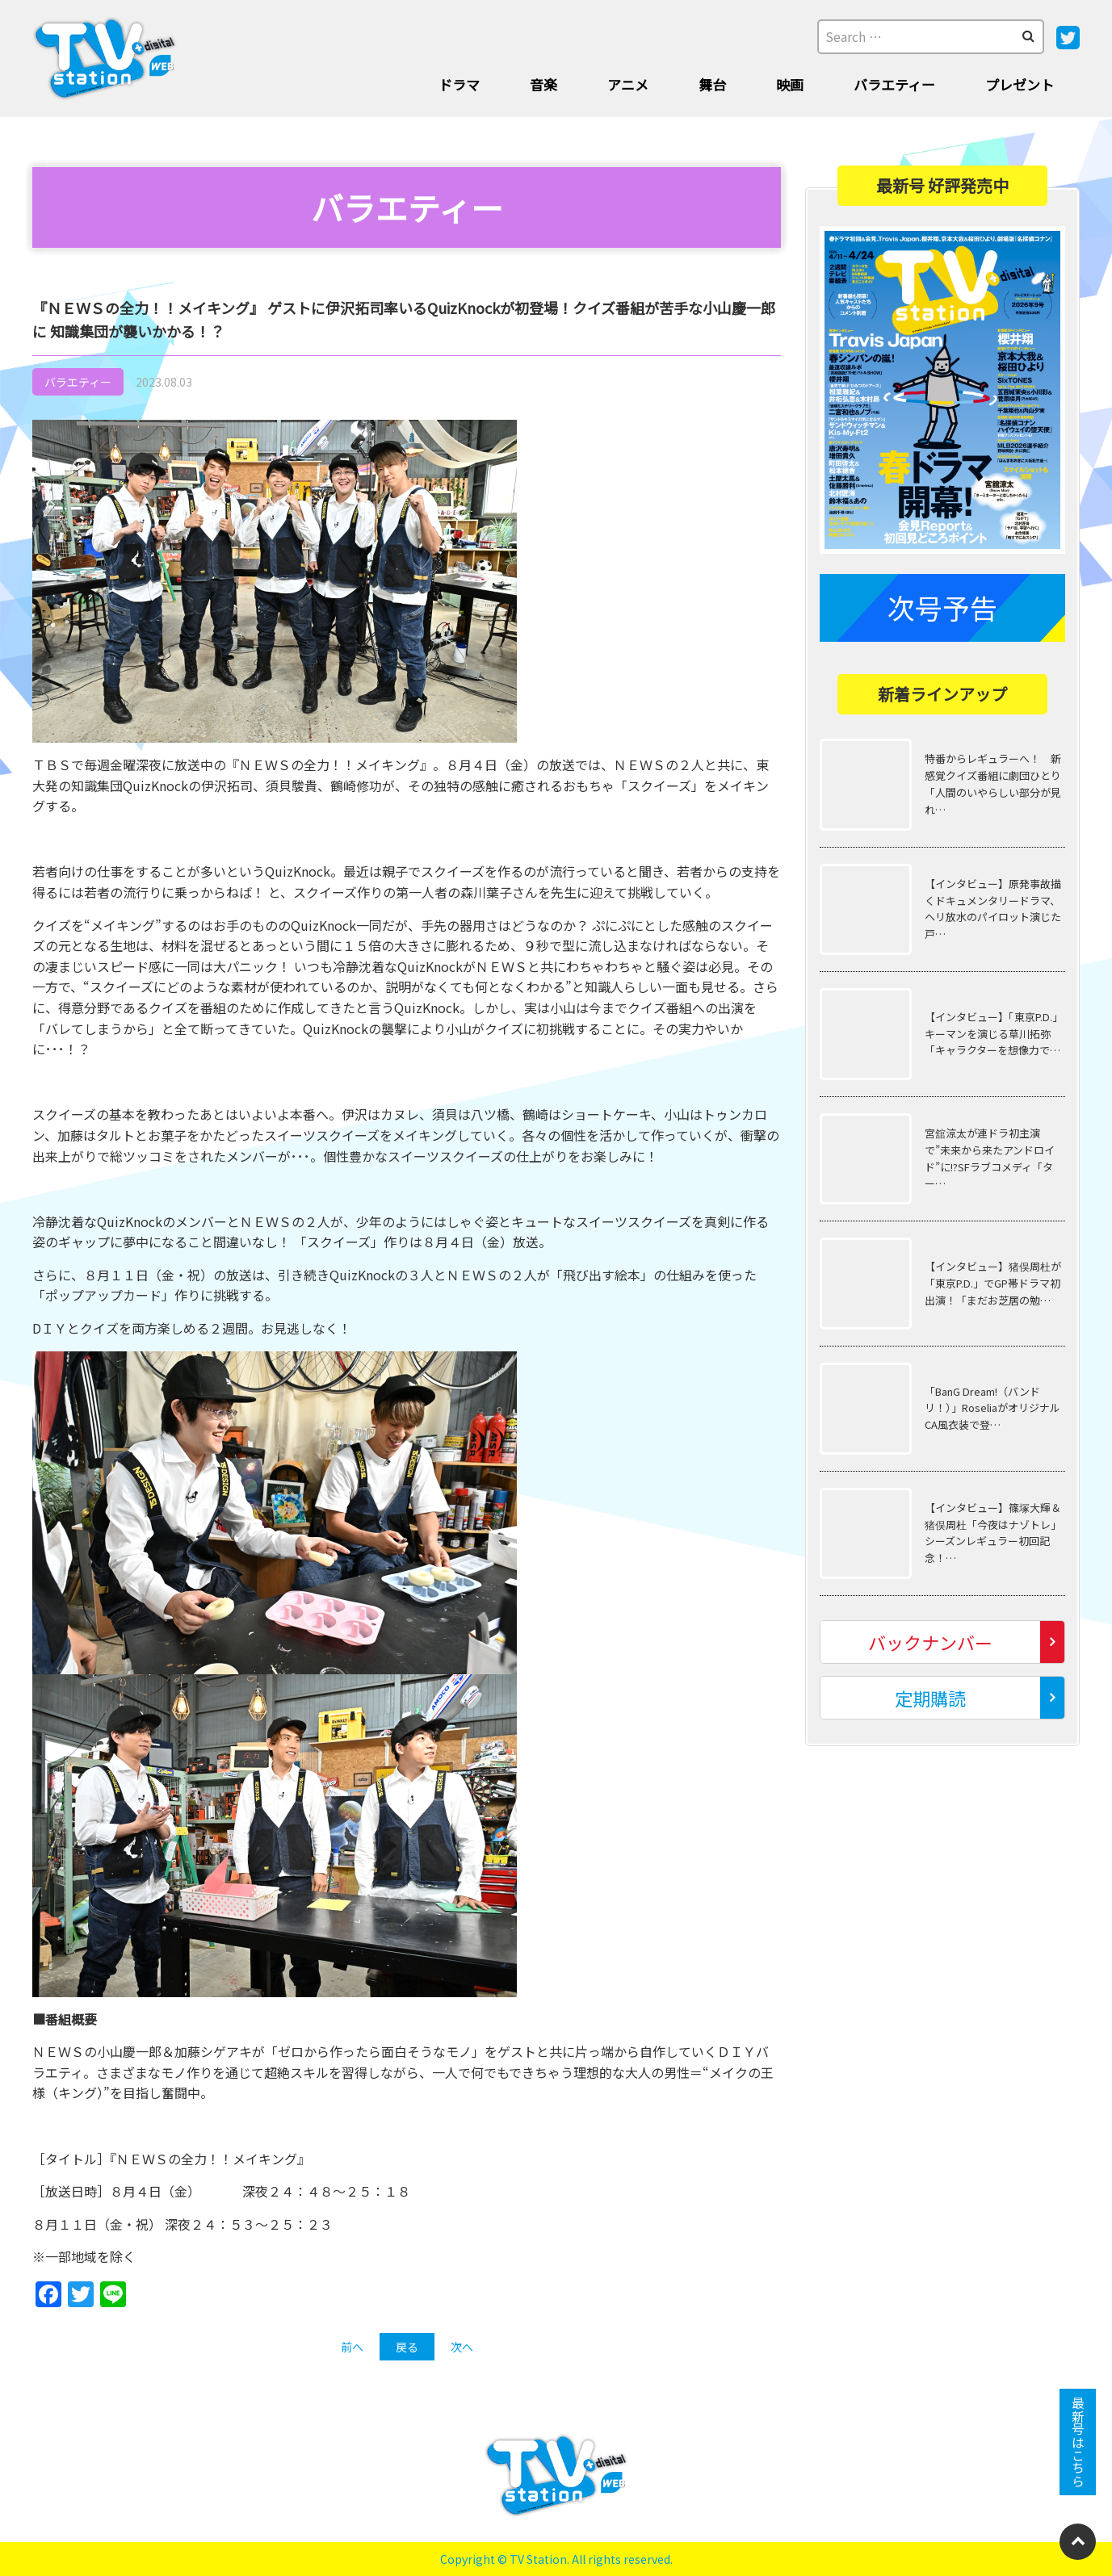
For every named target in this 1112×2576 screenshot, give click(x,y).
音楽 (543, 84)
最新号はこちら (1078, 2442)
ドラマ (459, 84)
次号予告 (942, 607)
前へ (352, 2347)
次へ (462, 2347)
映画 (790, 84)
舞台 (712, 84)
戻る (407, 2347)
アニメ (627, 84)
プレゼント (1019, 84)
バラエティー (894, 84)
